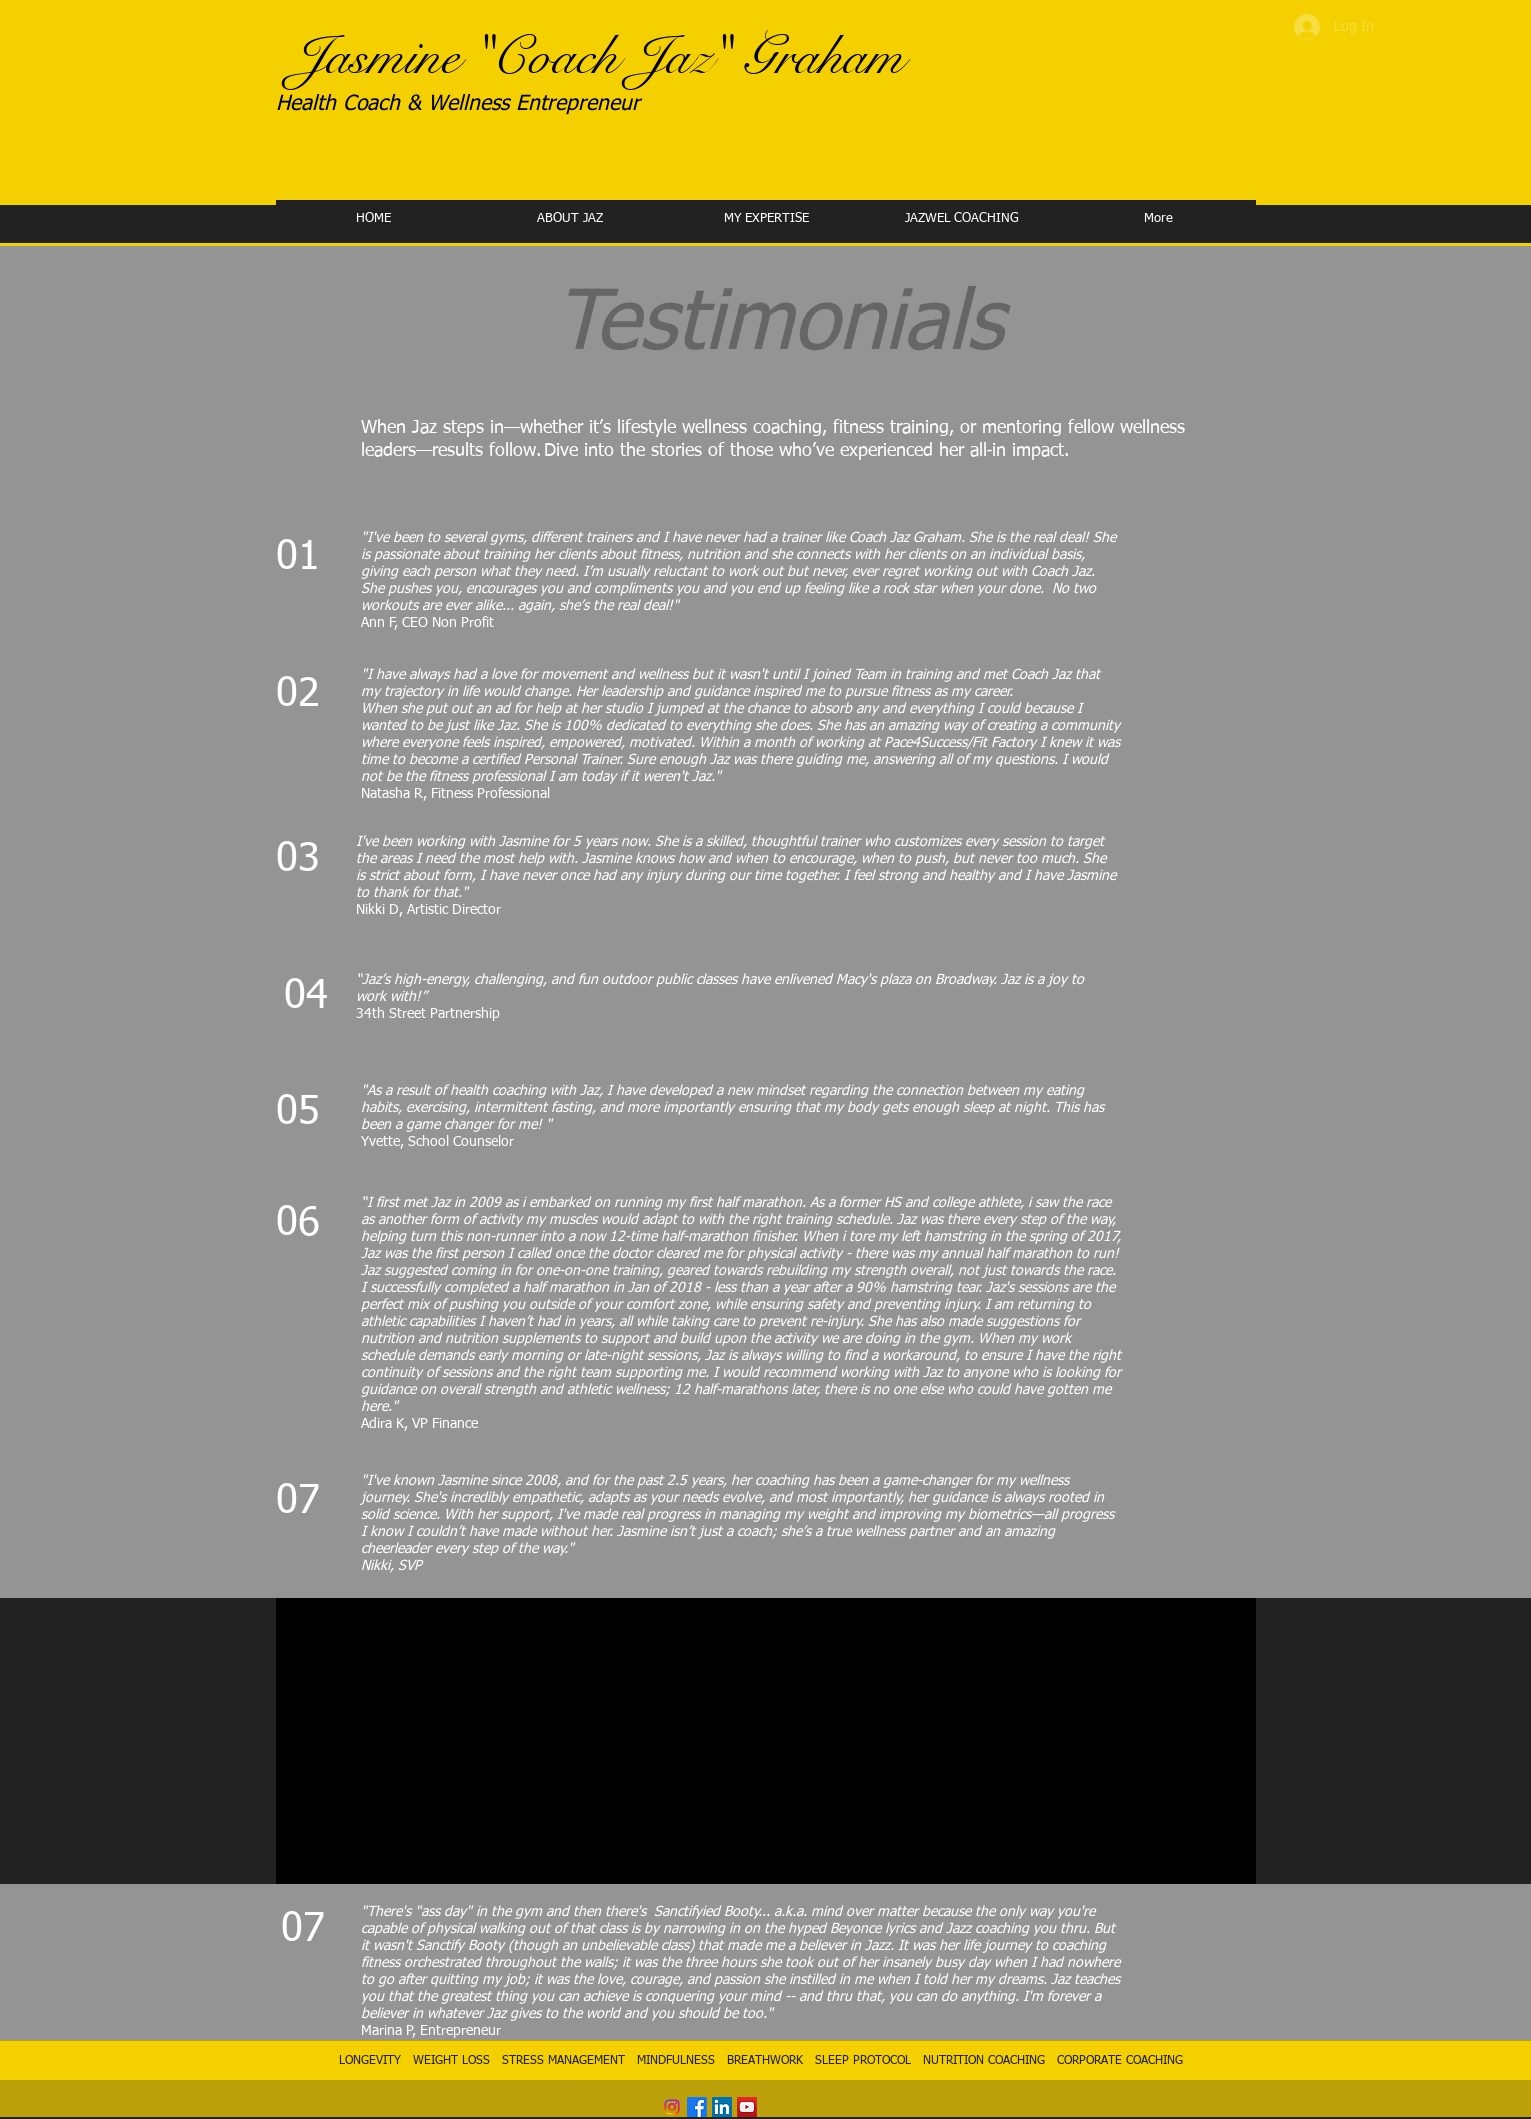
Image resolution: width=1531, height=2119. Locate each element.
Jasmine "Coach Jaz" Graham (598, 57)
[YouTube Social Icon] (747, 2107)
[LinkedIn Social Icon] (722, 2107)
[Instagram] (672, 2107)
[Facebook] (697, 2107)
